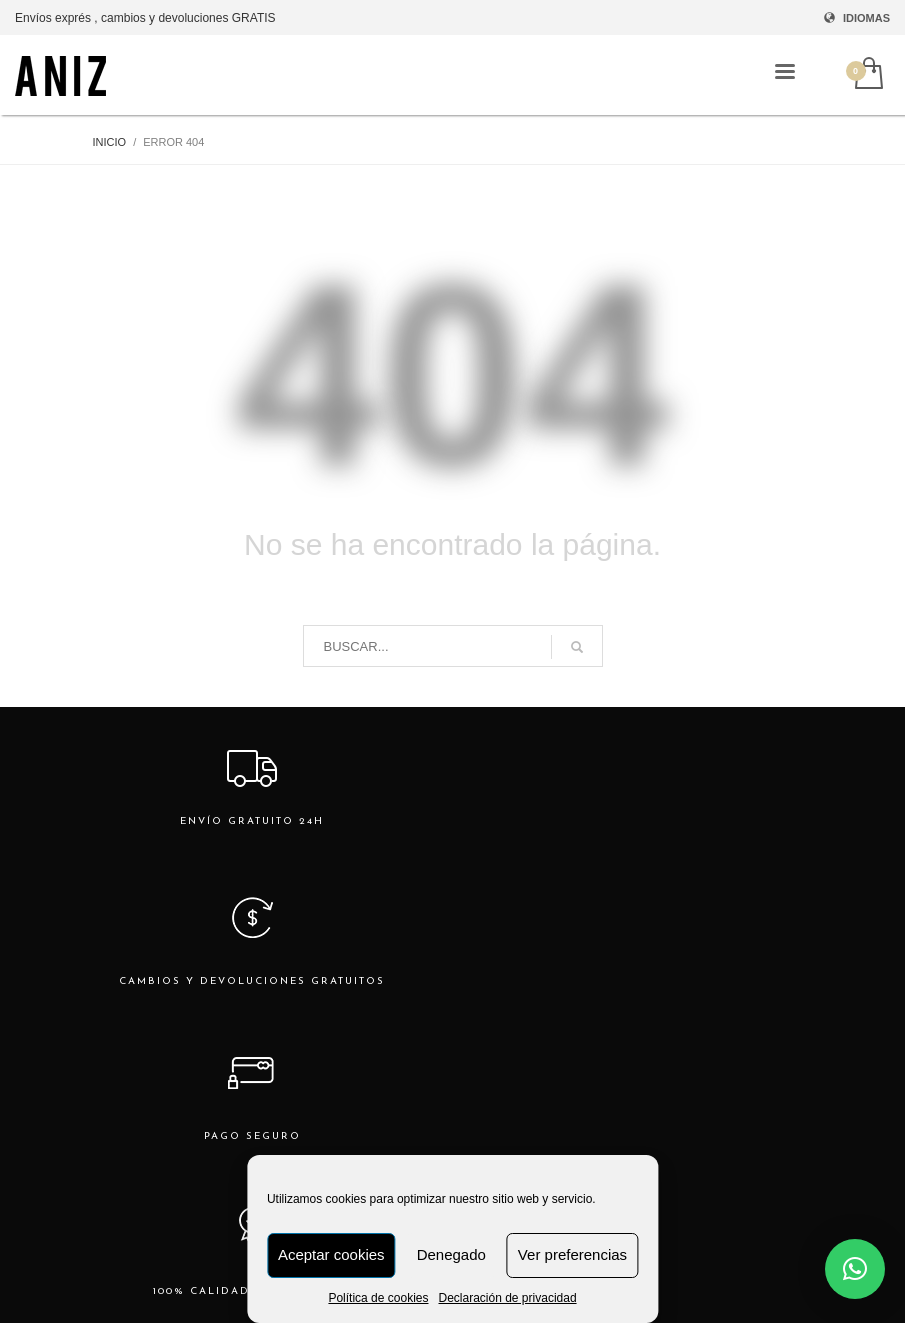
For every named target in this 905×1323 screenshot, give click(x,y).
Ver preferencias (572, 1254)
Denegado (451, 1254)
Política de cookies (378, 1298)
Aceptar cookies (331, 1254)
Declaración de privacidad (507, 1298)
